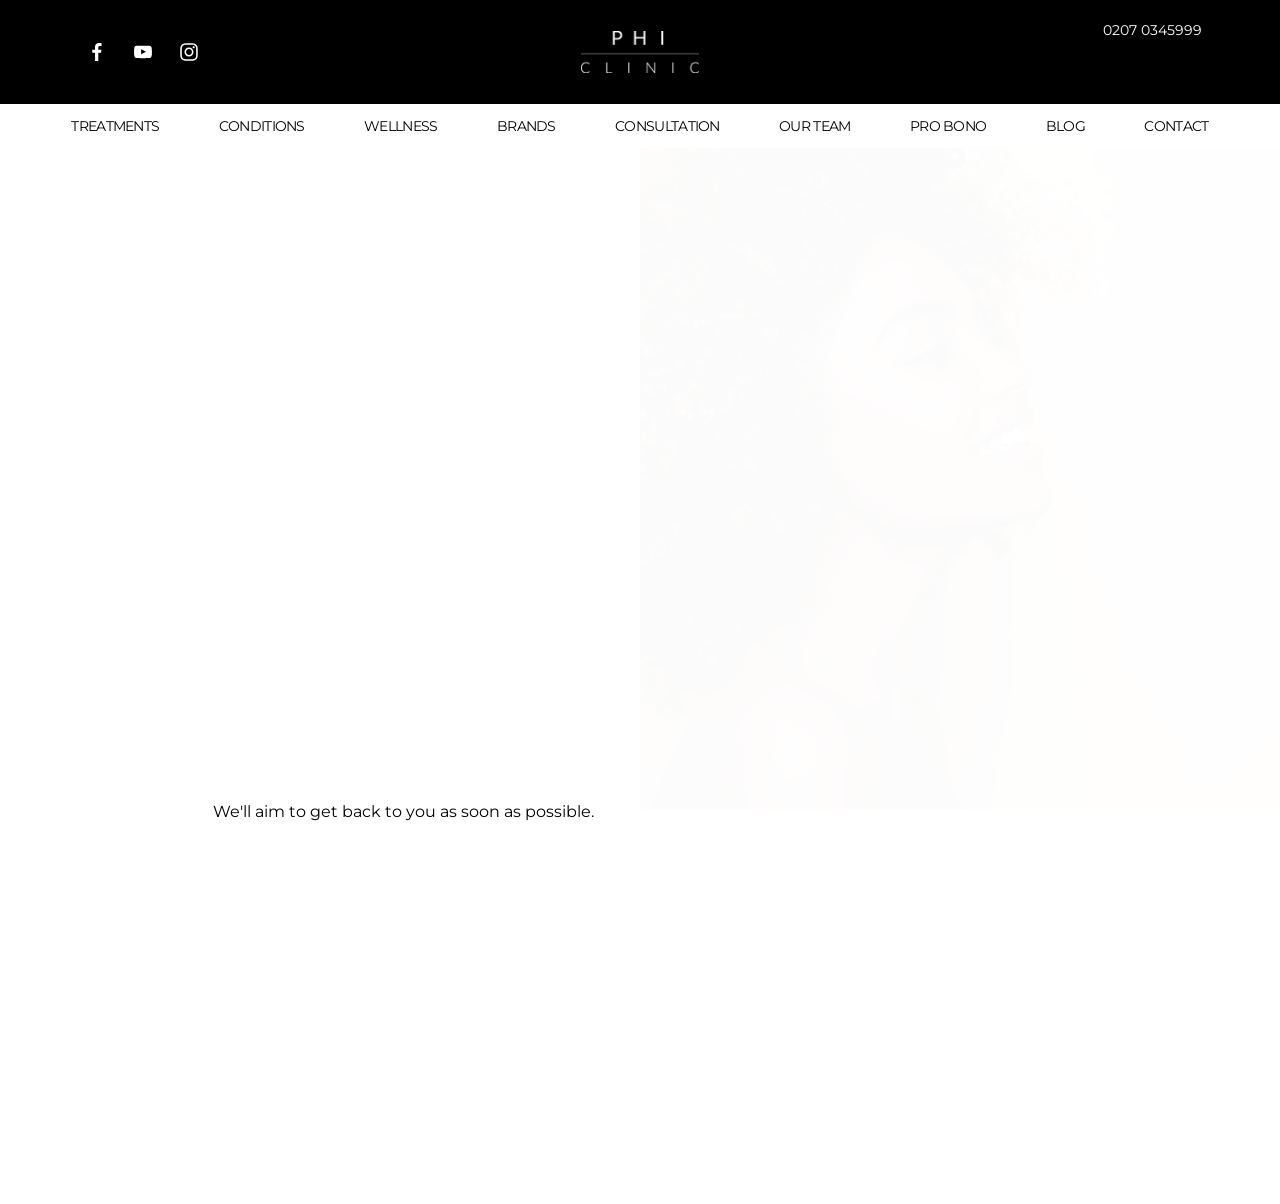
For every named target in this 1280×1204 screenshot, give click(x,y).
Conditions (262, 126)
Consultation (667, 126)
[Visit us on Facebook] (97, 52)
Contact (1176, 126)
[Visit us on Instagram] (189, 52)
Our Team (814, 126)
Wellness (400, 126)
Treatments (115, 126)
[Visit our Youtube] (143, 52)
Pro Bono (948, 126)
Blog (1065, 126)
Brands (526, 126)
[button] (1116, 66)
